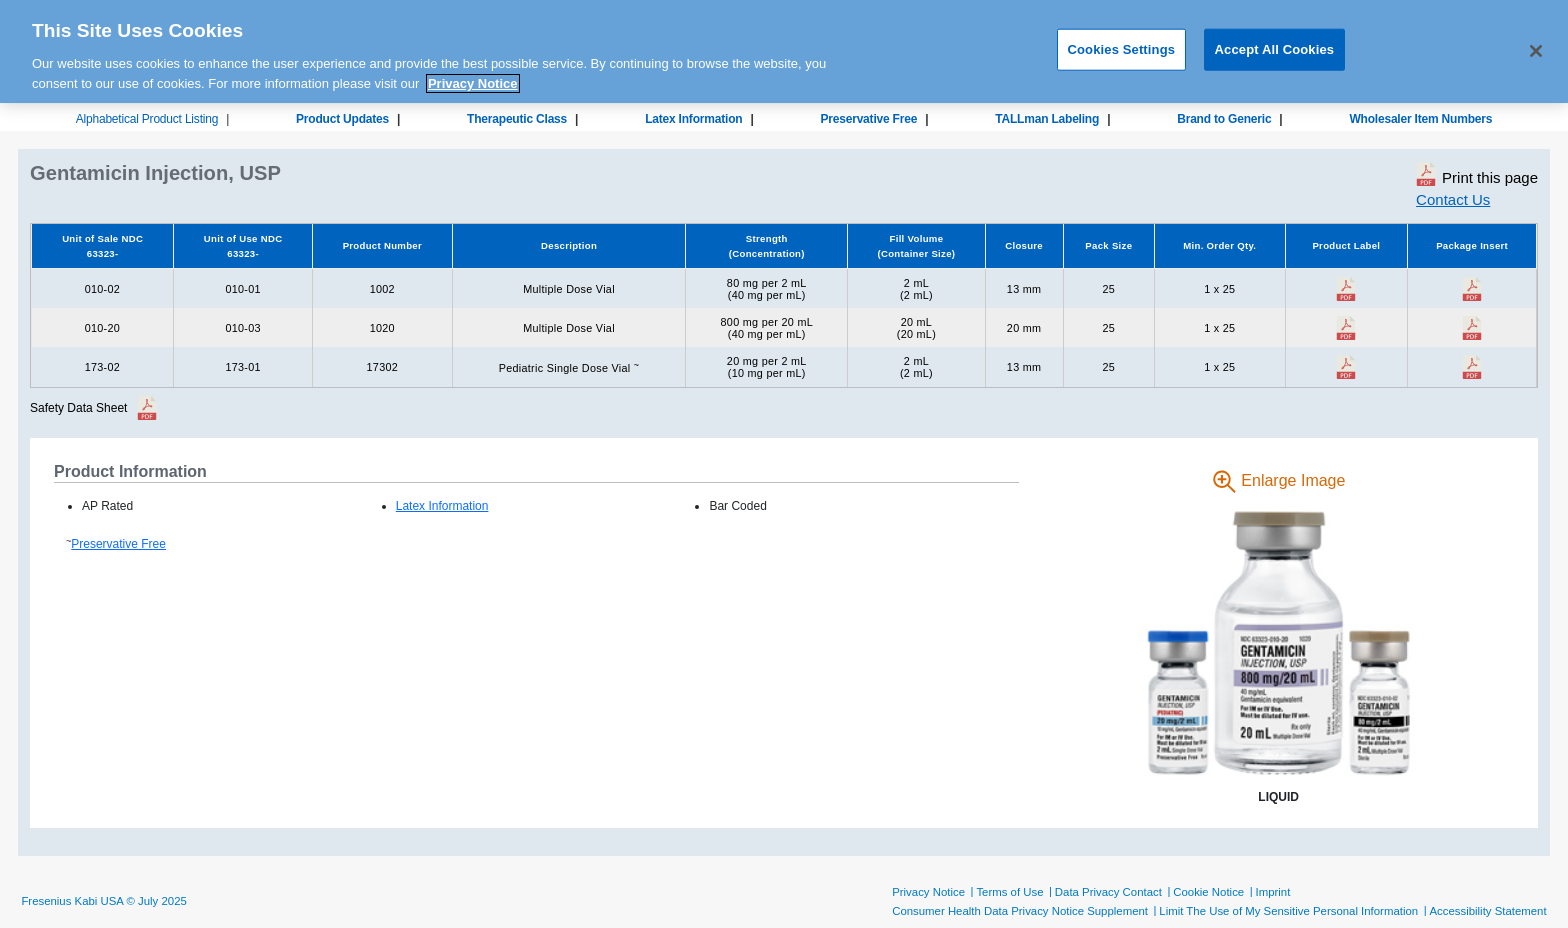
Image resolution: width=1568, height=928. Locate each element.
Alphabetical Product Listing (147, 119)
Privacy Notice (928, 892)
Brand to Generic (1224, 119)
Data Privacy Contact (1108, 892)
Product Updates (342, 119)
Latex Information (693, 119)
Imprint (1273, 892)
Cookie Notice (1208, 892)
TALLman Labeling (1047, 119)
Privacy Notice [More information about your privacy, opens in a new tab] (473, 74)
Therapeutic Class (517, 119)
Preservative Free (868, 119)
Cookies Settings (1122, 40)
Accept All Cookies (1275, 40)
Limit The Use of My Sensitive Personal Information (1288, 911)
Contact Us (1453, 199)
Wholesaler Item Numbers (1420, 119)
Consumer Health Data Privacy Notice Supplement (1020, 911)
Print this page (1477, 174)
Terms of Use (1009, 892)
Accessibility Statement (1487, 911)
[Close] (1536, 43)
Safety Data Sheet (78, 408)
